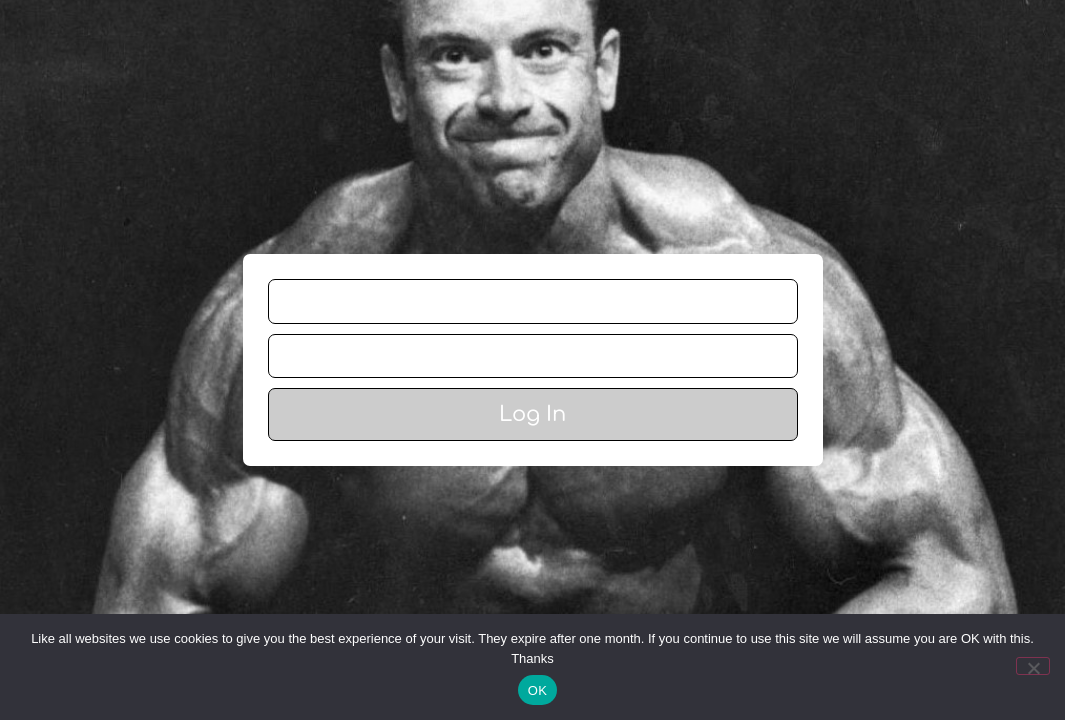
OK (537, 690)
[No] (1033, 666)
